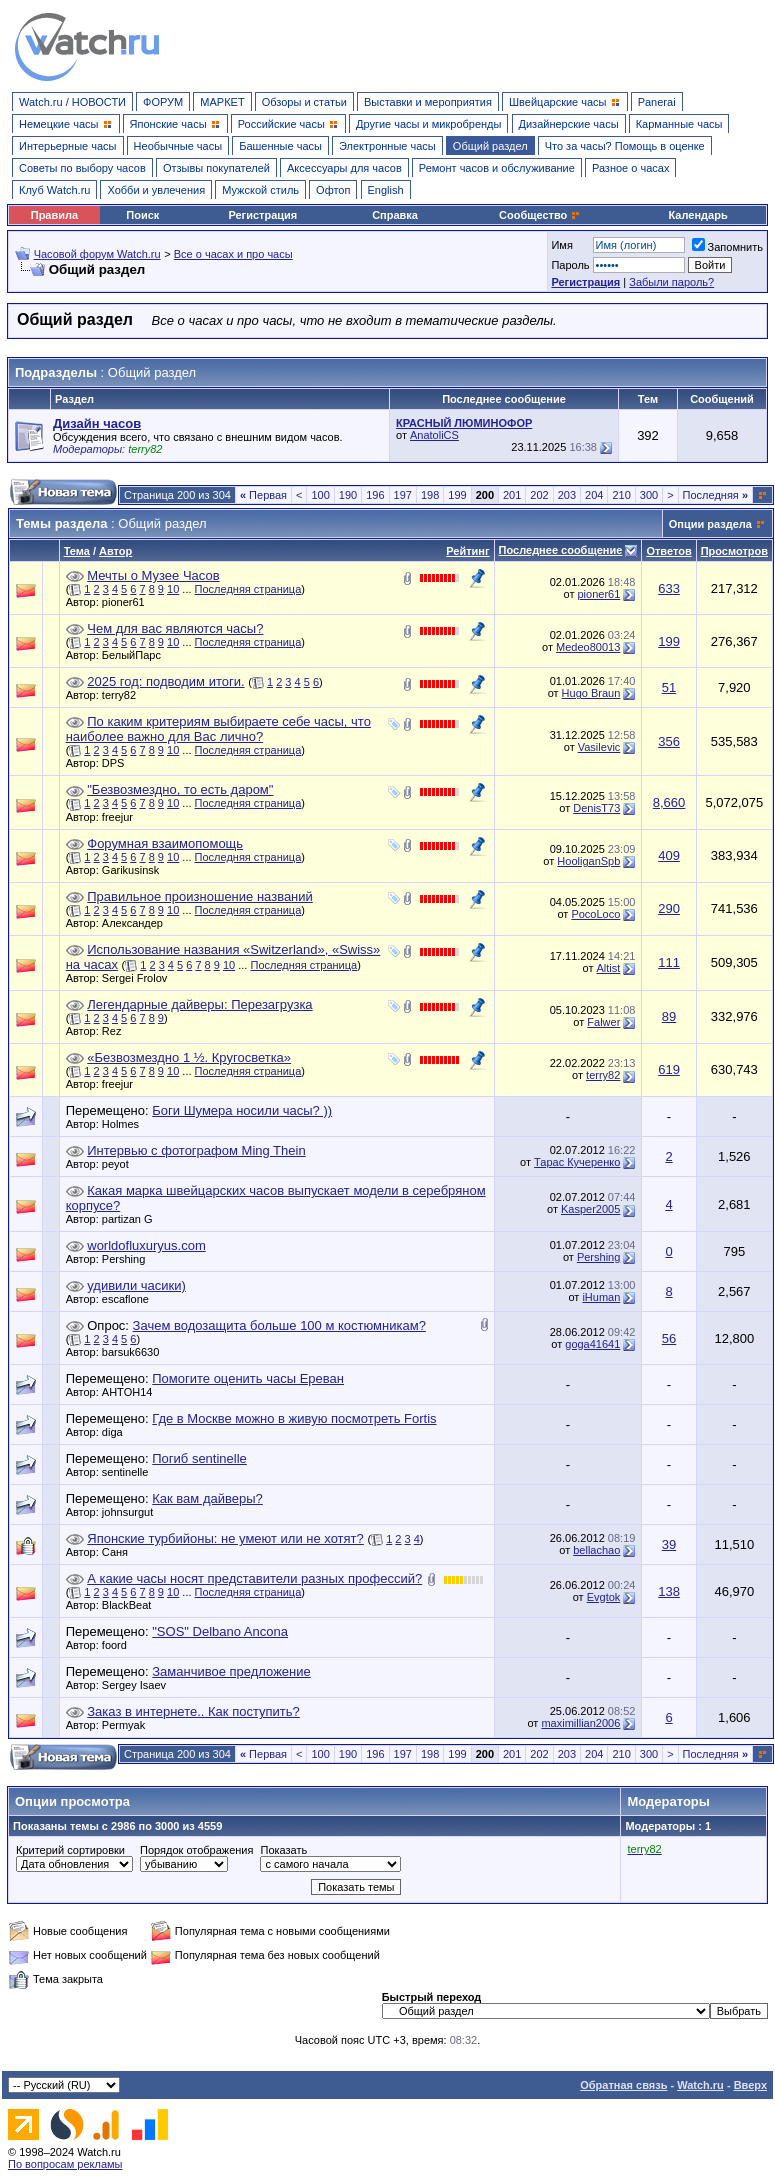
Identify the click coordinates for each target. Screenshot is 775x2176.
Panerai (657, 102)
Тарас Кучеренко (577, 1162)
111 (669, 962)
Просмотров (734, 551)
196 (375, 495)
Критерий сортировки (70, 1850)
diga (117, 1432)
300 (649, 495)
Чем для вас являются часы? (175, 628)
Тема (77, 551)
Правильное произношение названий (200, 896)
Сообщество (540, 215)
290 (669, 908)
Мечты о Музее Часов (153, 575)
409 (669, 855)
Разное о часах (631, 168)
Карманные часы (679, 124)
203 (567, 495)
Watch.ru (700, 2085)
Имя (561, 245)
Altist (608, 968)
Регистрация (262, 215)
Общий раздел (490, 146)
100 (320, 495)
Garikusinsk (135, 870)
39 (669, 1544)
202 (539, 495)
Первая (263, 495)
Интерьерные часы (68, 146)
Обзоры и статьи (304, 102)
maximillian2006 (580, 1723)
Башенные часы (280, 146)
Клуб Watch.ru (54, 190)
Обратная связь (623, 2085)
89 (669, 1016)
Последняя (715, 495)
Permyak (128, 1725)
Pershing (128, 1259)
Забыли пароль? (671, 282)
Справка (395, 215)
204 (594, 495)
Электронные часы (387, 146)
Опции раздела (710, 524)
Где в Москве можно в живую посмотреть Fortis (294, 1418)
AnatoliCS (434, 435)
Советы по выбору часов (82, 168)
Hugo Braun (591, 693)
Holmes (125, 1124)
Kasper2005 (590, 1209)
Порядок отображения (196, 1850)
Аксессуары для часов (344, 168)
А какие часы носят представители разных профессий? (254, 1578)
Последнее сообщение (561, 550)
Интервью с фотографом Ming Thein (196, 1150)
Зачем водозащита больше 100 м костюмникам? (279, 1325)
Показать (283, 1850)
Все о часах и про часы (233, 254)
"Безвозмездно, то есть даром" (180, 789)
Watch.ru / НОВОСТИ (72, 102)
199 (457, 495)
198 (430, 495)
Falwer (603, 1022)
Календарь (698, 215)
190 (348, 495)
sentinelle (130, 1472)
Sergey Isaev (139, 1685)
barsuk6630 (136, 1352)
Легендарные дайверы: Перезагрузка (199, 1004)
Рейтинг (467, 551)
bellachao (596, 1550)
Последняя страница (248, 589)
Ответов (668, 551)
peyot (120, 1164)
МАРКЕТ (222, 102)
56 (669, 1338)
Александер (137, 923)
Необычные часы (178, 146)
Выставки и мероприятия (428, 102)
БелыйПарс (136, 655)
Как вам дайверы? (207, 1498)
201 (512, 495)
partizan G (132, 1219)
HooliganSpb (588, 861)
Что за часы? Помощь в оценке (625, 146)
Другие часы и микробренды (428, 124)
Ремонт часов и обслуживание (497, 168)
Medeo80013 (588, 647)
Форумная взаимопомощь (165, 843)
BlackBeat (132, 1605)
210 (621, 495)
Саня (120, 1552)
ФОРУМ (163, 102)
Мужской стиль (260, 190)
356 (669, 741)
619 (669, 1069)
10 (173, 589)
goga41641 (592, 1344)
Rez (117, 1031)
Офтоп (333, 190)
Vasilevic (599, 747)
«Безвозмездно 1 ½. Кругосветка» (189, 1057)
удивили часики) (136, 1285)
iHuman (601, 1297)
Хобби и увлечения (156, 190)
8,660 (669, 802)
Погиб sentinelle (199, 1458)
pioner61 (128, 602)
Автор (115, 551)
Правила (54, 215)
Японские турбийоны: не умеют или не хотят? (225, 1538)
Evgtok (604, 1597)
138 (669, 1591)
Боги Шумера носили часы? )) (242, 1110)
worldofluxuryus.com (146, 1245)
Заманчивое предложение (231, 1671)
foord (119, 1645)
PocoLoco (595, 914)
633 (669, 588)
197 (403, 495)
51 (669, 687)
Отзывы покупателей (216, 168)
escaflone (130, 1299)
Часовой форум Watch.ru (97, 254)
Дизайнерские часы (569, 124)
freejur (122, 817)
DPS (118, 763)
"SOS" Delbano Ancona (220, 1631)
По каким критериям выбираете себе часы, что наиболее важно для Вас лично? (218, 729)
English (386, 190)
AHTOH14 (132, 1392)
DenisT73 (596, 808)
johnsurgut (132, 1512)
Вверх (750, 2085)
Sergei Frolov (139, 978)
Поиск (142, 215)
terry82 (124, 695)
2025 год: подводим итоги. (165, 681)
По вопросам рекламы (65, 2164)
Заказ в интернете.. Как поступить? (193, 1711)
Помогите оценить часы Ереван (248, 1378)
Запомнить (727, 247)
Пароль (570, 265)
